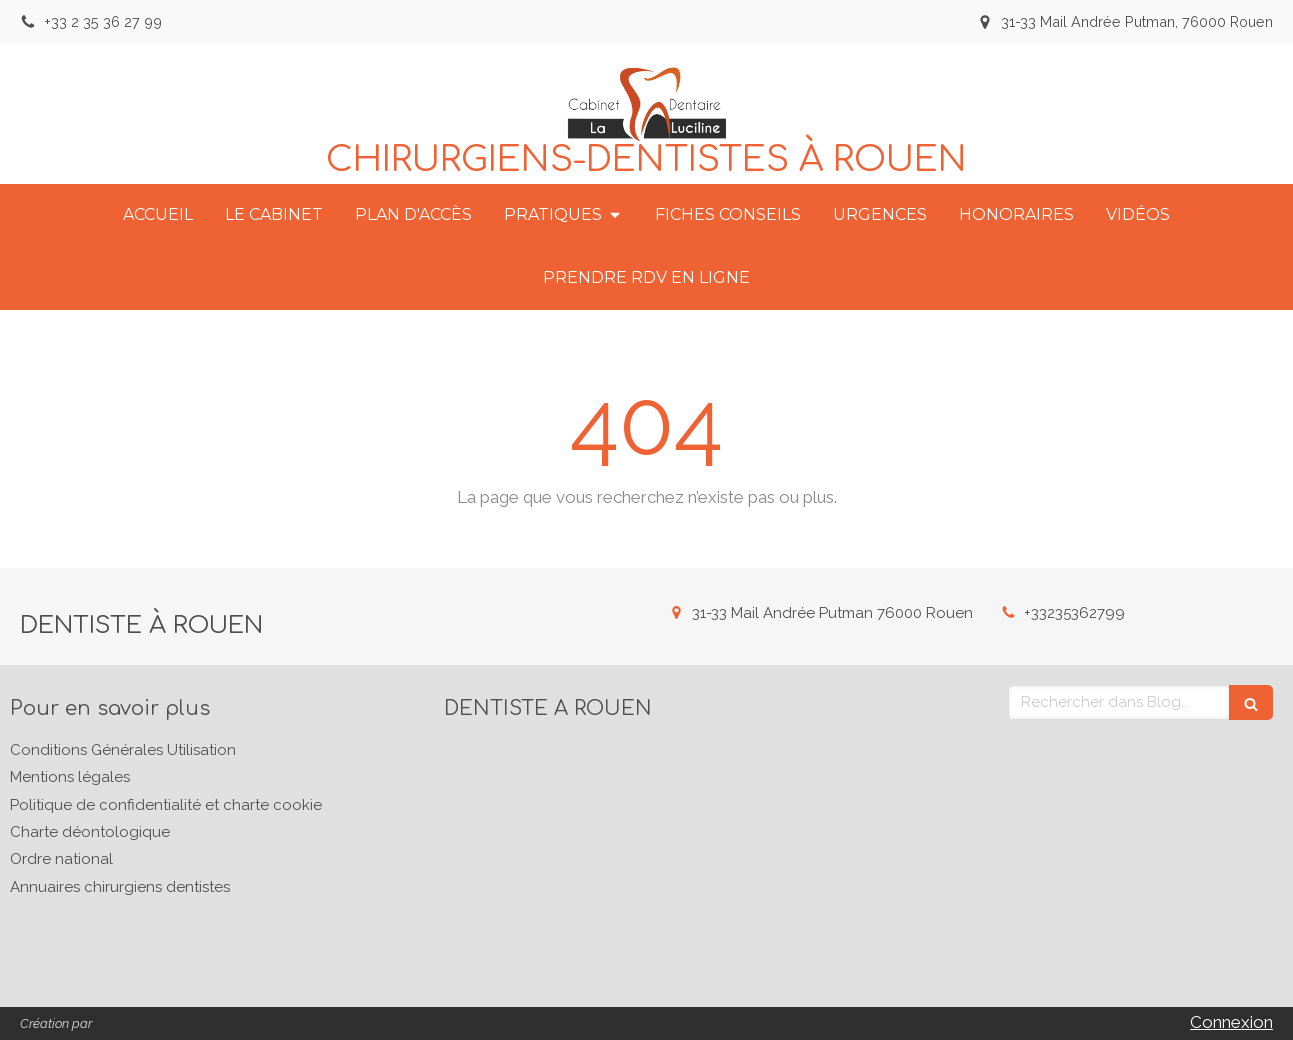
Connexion (1231, 1022)
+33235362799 (1074, 613)
